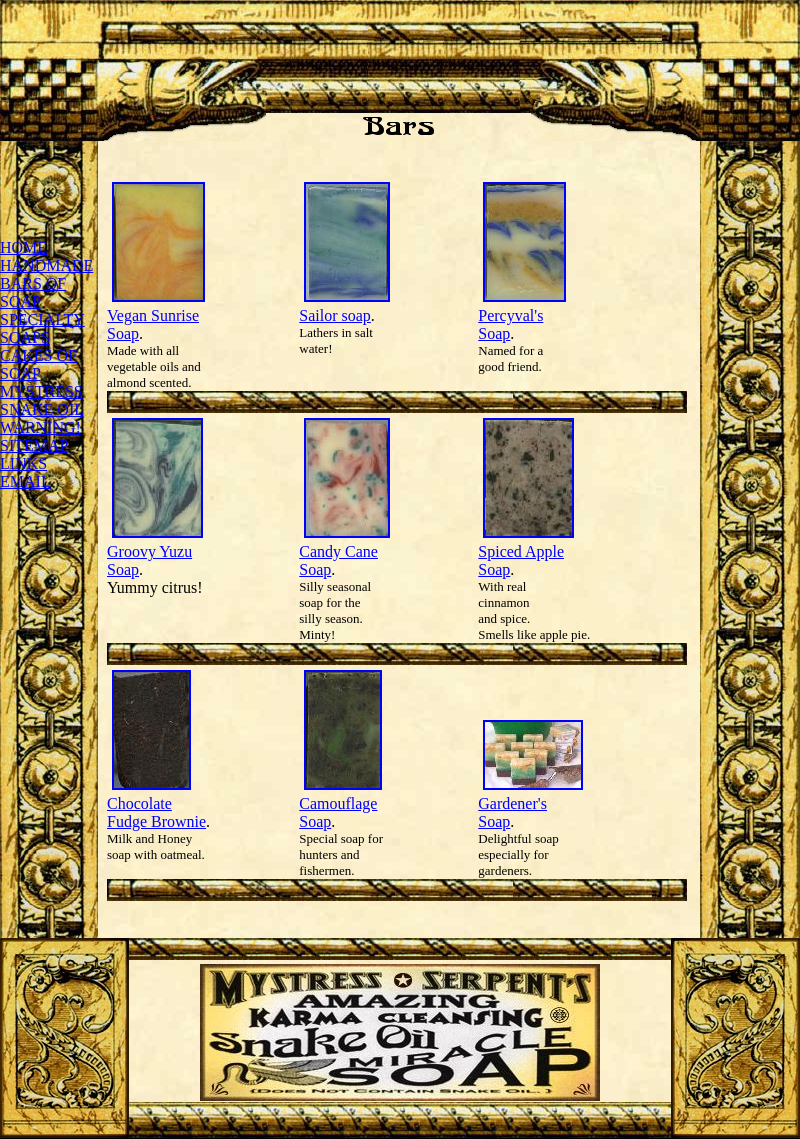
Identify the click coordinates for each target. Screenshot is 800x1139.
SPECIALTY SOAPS (42, 328)
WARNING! (40, 427)
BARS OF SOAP (33, 292)
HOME (23, 247)
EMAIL (25, 481)
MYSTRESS (41, 391)
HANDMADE (46, 265)
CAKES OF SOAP (38, 364)
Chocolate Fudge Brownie (156, 812)
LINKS (23, 463)
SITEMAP (34, 445)
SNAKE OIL (41, 409)
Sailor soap (335, 315)
